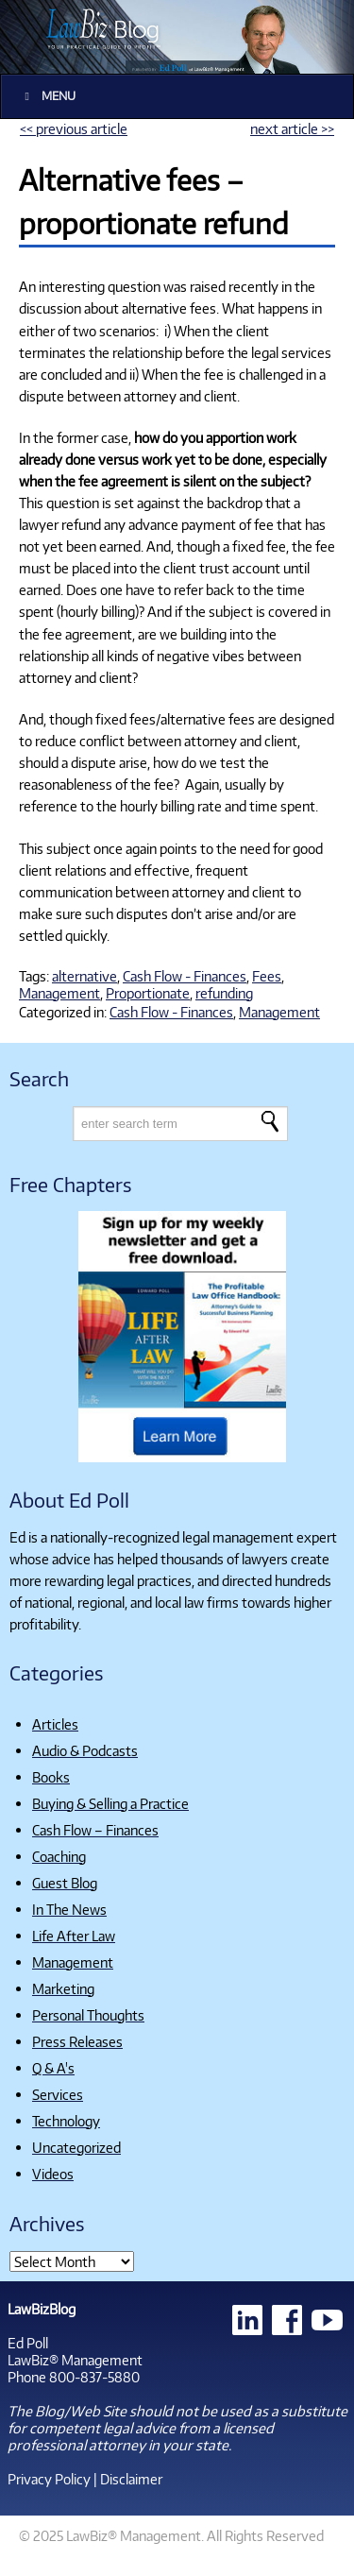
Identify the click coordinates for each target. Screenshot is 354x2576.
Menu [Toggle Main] (48, 96)
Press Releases (77, 2041)
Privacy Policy (49, 2478)
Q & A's (53, 2067)
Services (57, 2094)
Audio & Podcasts (85, 1750)
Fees (266, 975)
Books (51, 1776)
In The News (69, 1909)
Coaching (59, 1856)
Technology (66, 2120)
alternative (84, 975)
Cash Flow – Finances (95, 1829)
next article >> (292, 128)
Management (59, 992)
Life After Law (73, 1935)
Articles (55, 1723)
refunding (224, 992)
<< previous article (73, 128)
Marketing (63, 1988)
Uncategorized (76, 2147)
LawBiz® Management (75, 2359)
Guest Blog (64, 1882)
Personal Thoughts (88, 2014)
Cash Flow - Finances (184, 975)
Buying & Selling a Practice (110, 1803)
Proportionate (148, 992)
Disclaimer (131, 2478)
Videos (53, 2173)
